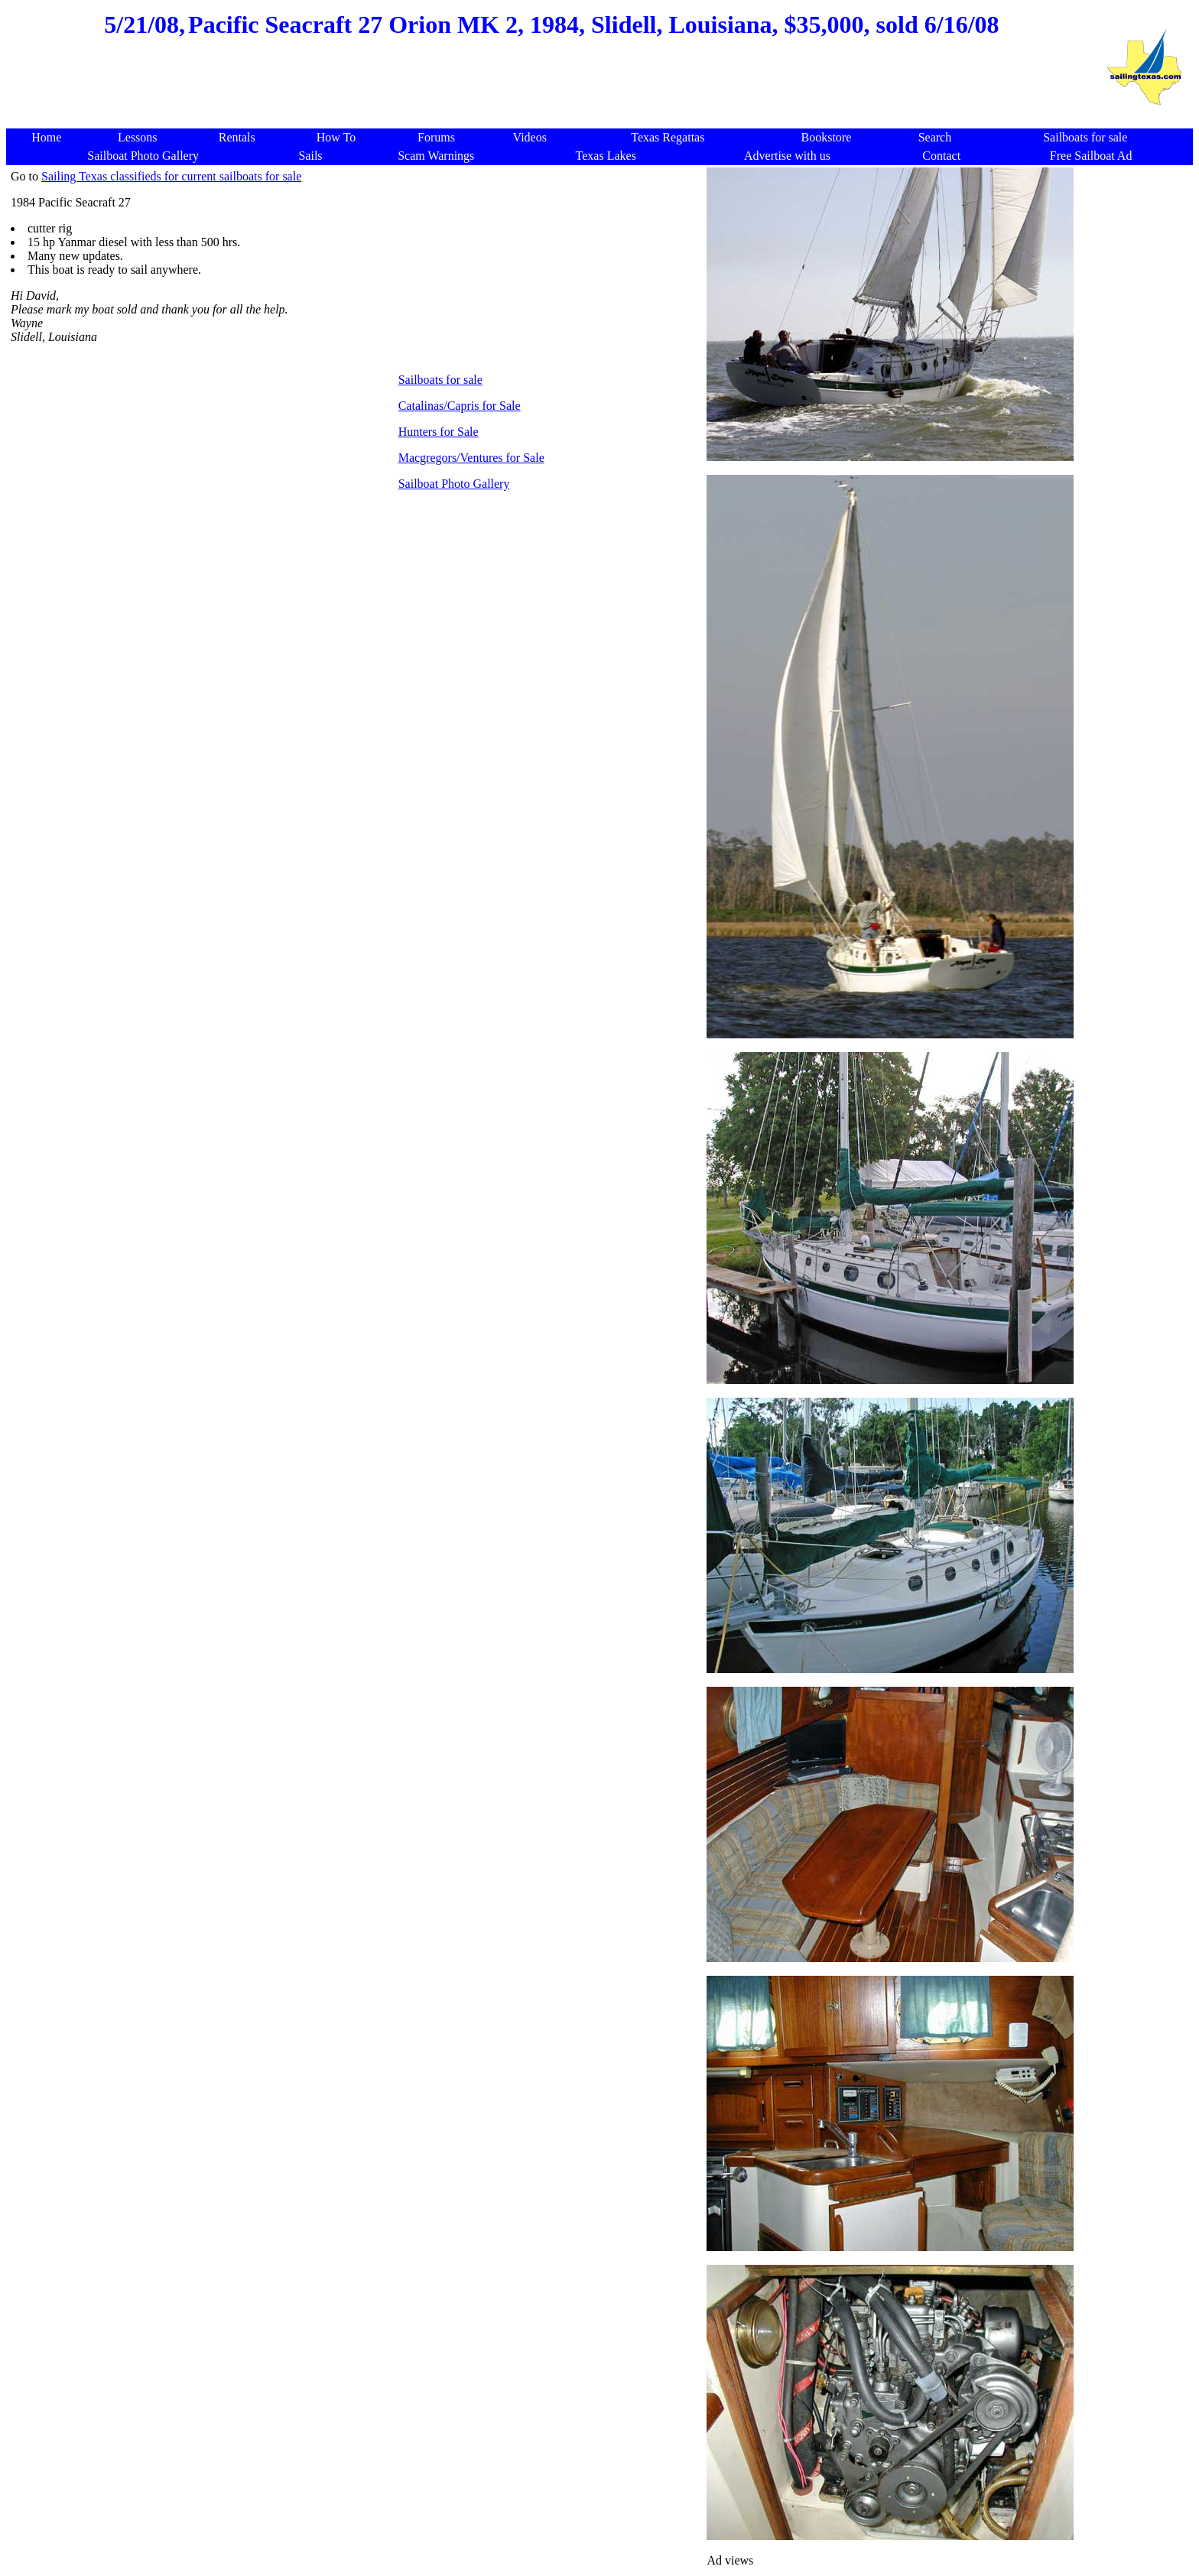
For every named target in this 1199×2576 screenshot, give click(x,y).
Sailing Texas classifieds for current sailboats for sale (171, 176)
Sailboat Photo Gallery (454, 483)
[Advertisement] (551, 91)
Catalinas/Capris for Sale (459, 405)
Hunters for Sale (438, 431)
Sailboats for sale (440, 379)
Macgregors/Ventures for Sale (471, 457)
